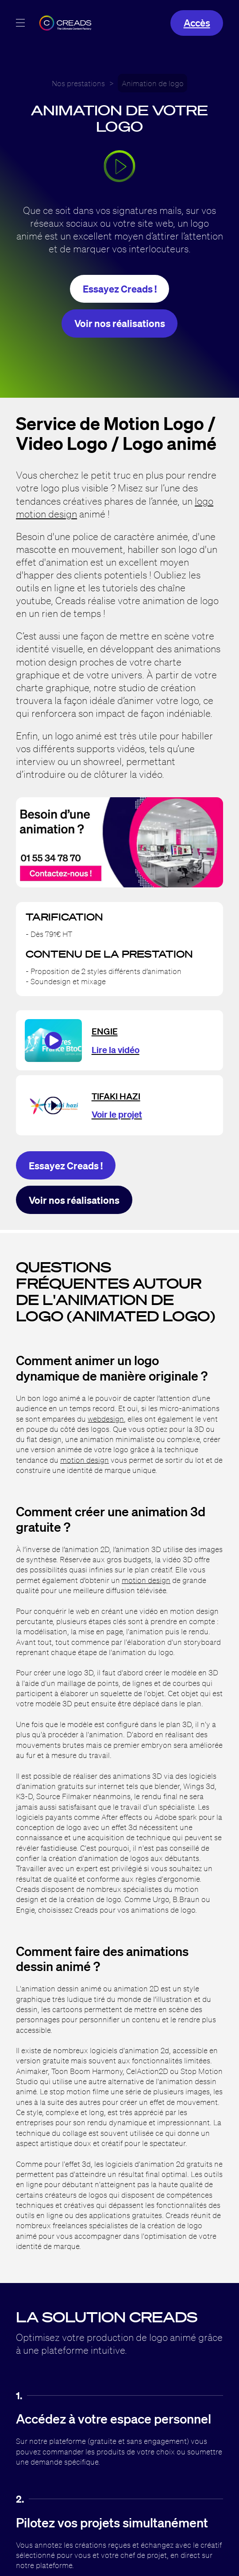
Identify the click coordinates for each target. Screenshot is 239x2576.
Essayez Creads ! (120, 288)
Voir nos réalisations (119, 323)
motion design (84, 1460)
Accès (197, 22)
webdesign (106, 1418)
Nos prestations (78, 83)
